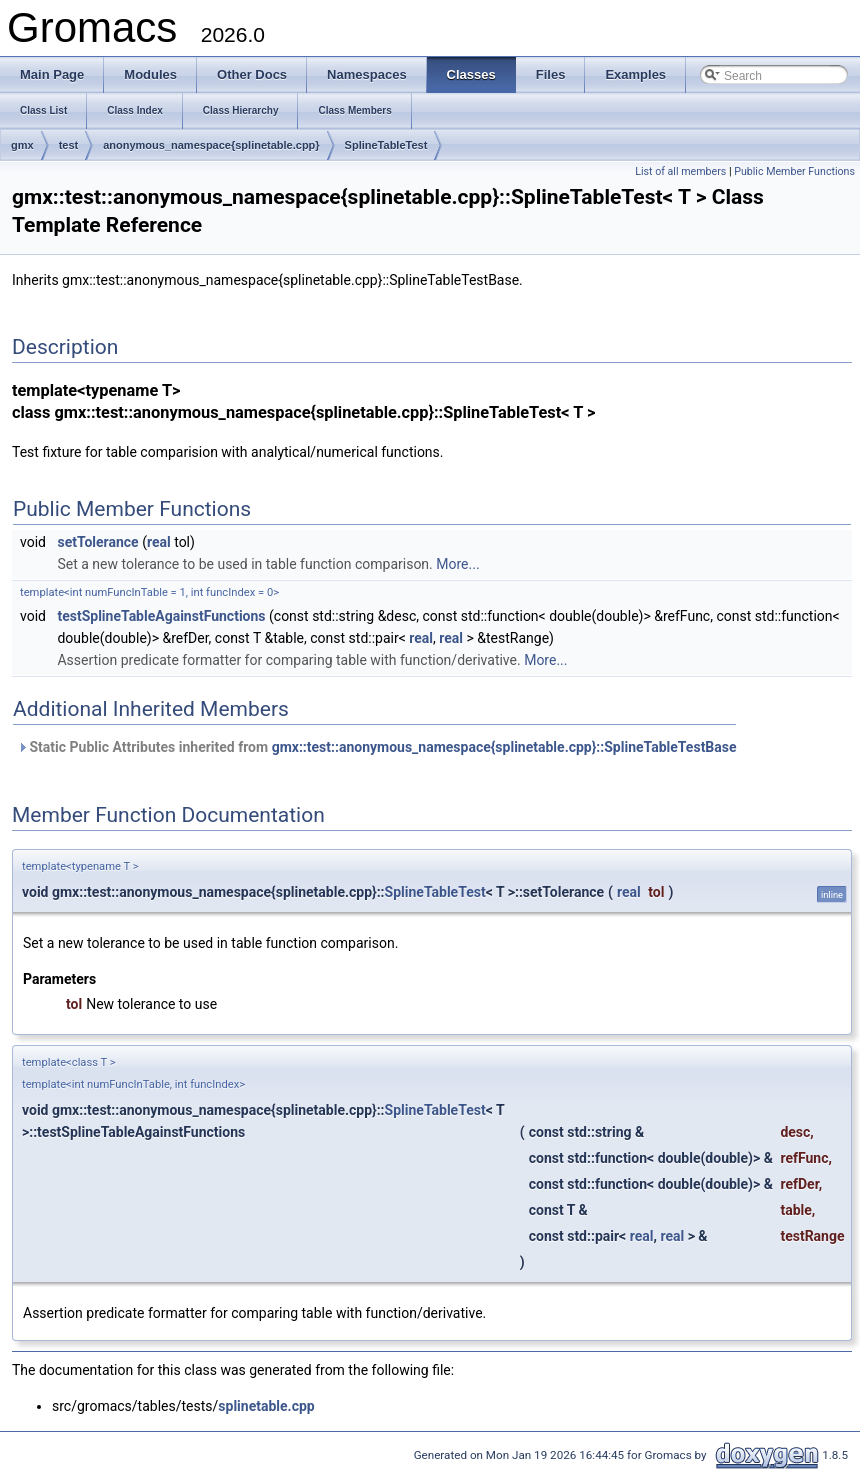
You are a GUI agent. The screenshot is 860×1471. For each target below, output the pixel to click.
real (159, 542)
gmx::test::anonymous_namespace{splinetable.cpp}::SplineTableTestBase (504, 747)
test (69, 145)
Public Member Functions (794, 171)
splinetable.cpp (266, 1406)
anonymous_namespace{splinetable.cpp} (211, 145)
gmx (22, 145)
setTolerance (97, 542)
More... (457, 564)
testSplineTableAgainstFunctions (161, 616)
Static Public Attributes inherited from (377, 747)
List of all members (680, 171)
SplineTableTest (386, 145)
